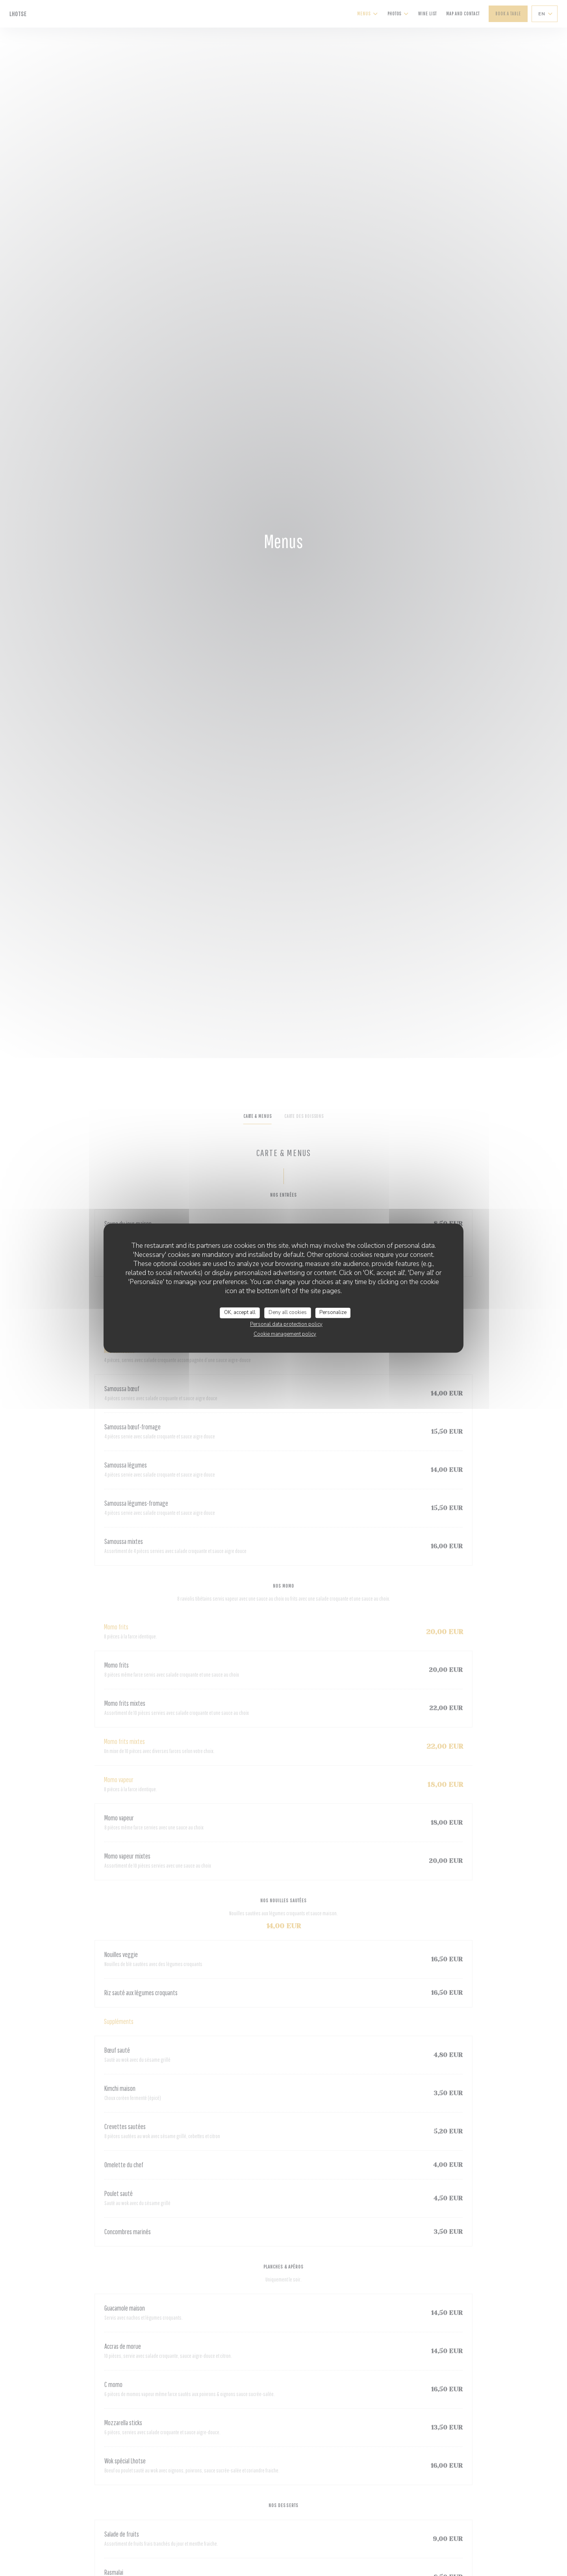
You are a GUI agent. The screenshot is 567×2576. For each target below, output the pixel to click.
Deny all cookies (288, 1312)
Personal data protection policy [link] (286, 1324)
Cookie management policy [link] (285, 1334)
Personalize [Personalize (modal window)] (332, 1312)
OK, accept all (240, 1312)
